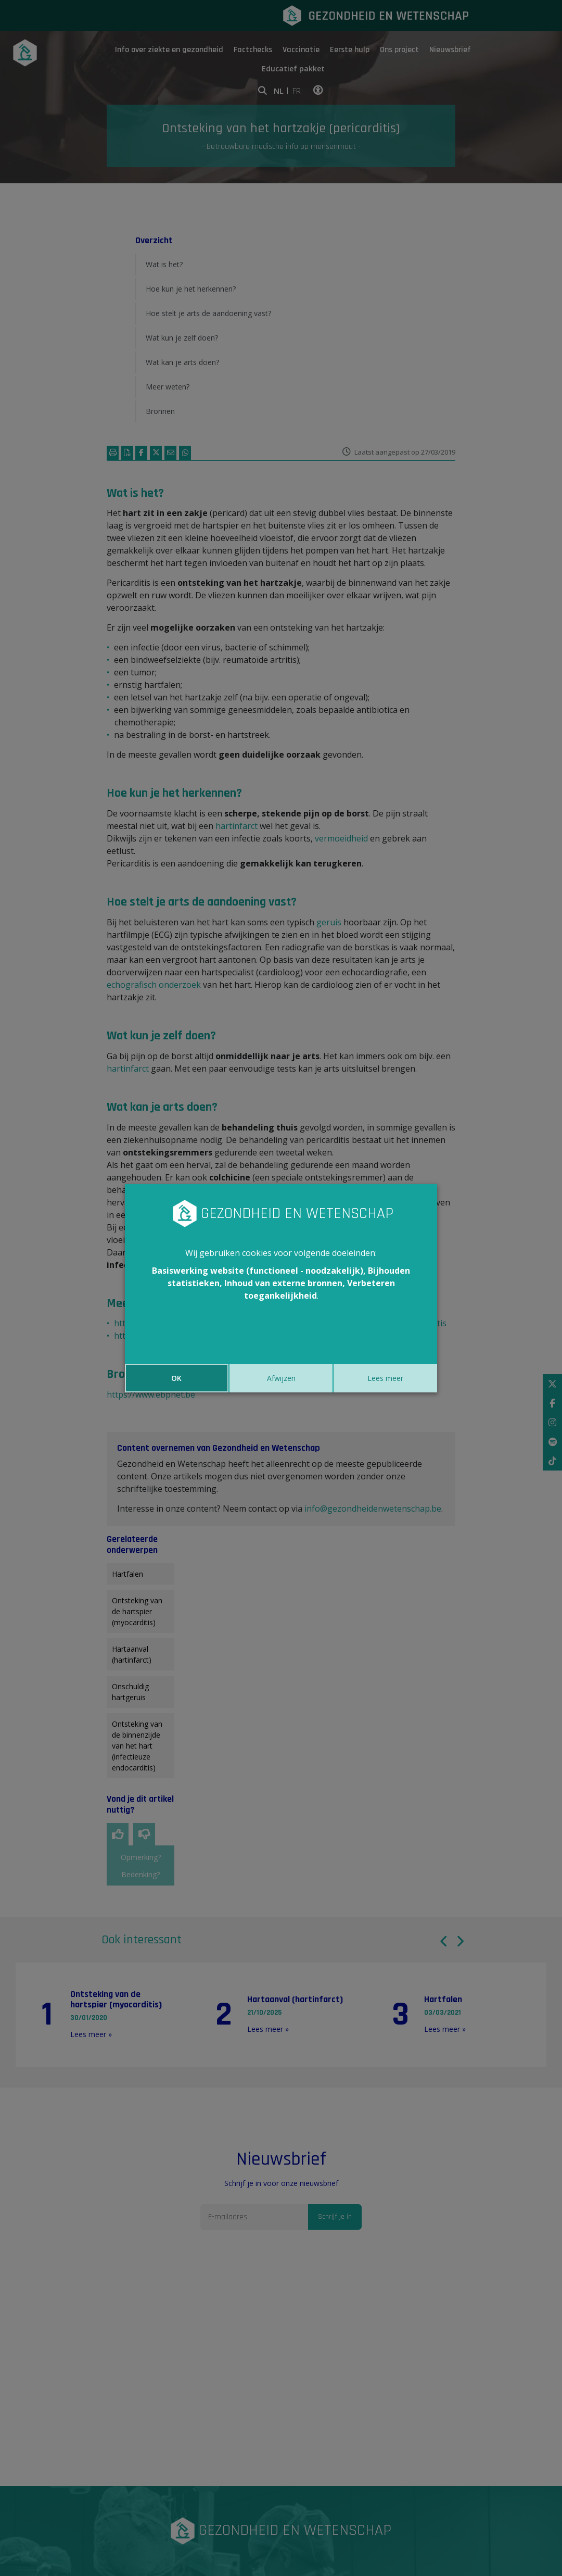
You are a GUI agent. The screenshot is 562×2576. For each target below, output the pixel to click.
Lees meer (385, 1378)
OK (176, 1378)
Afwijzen (281, 1378)
